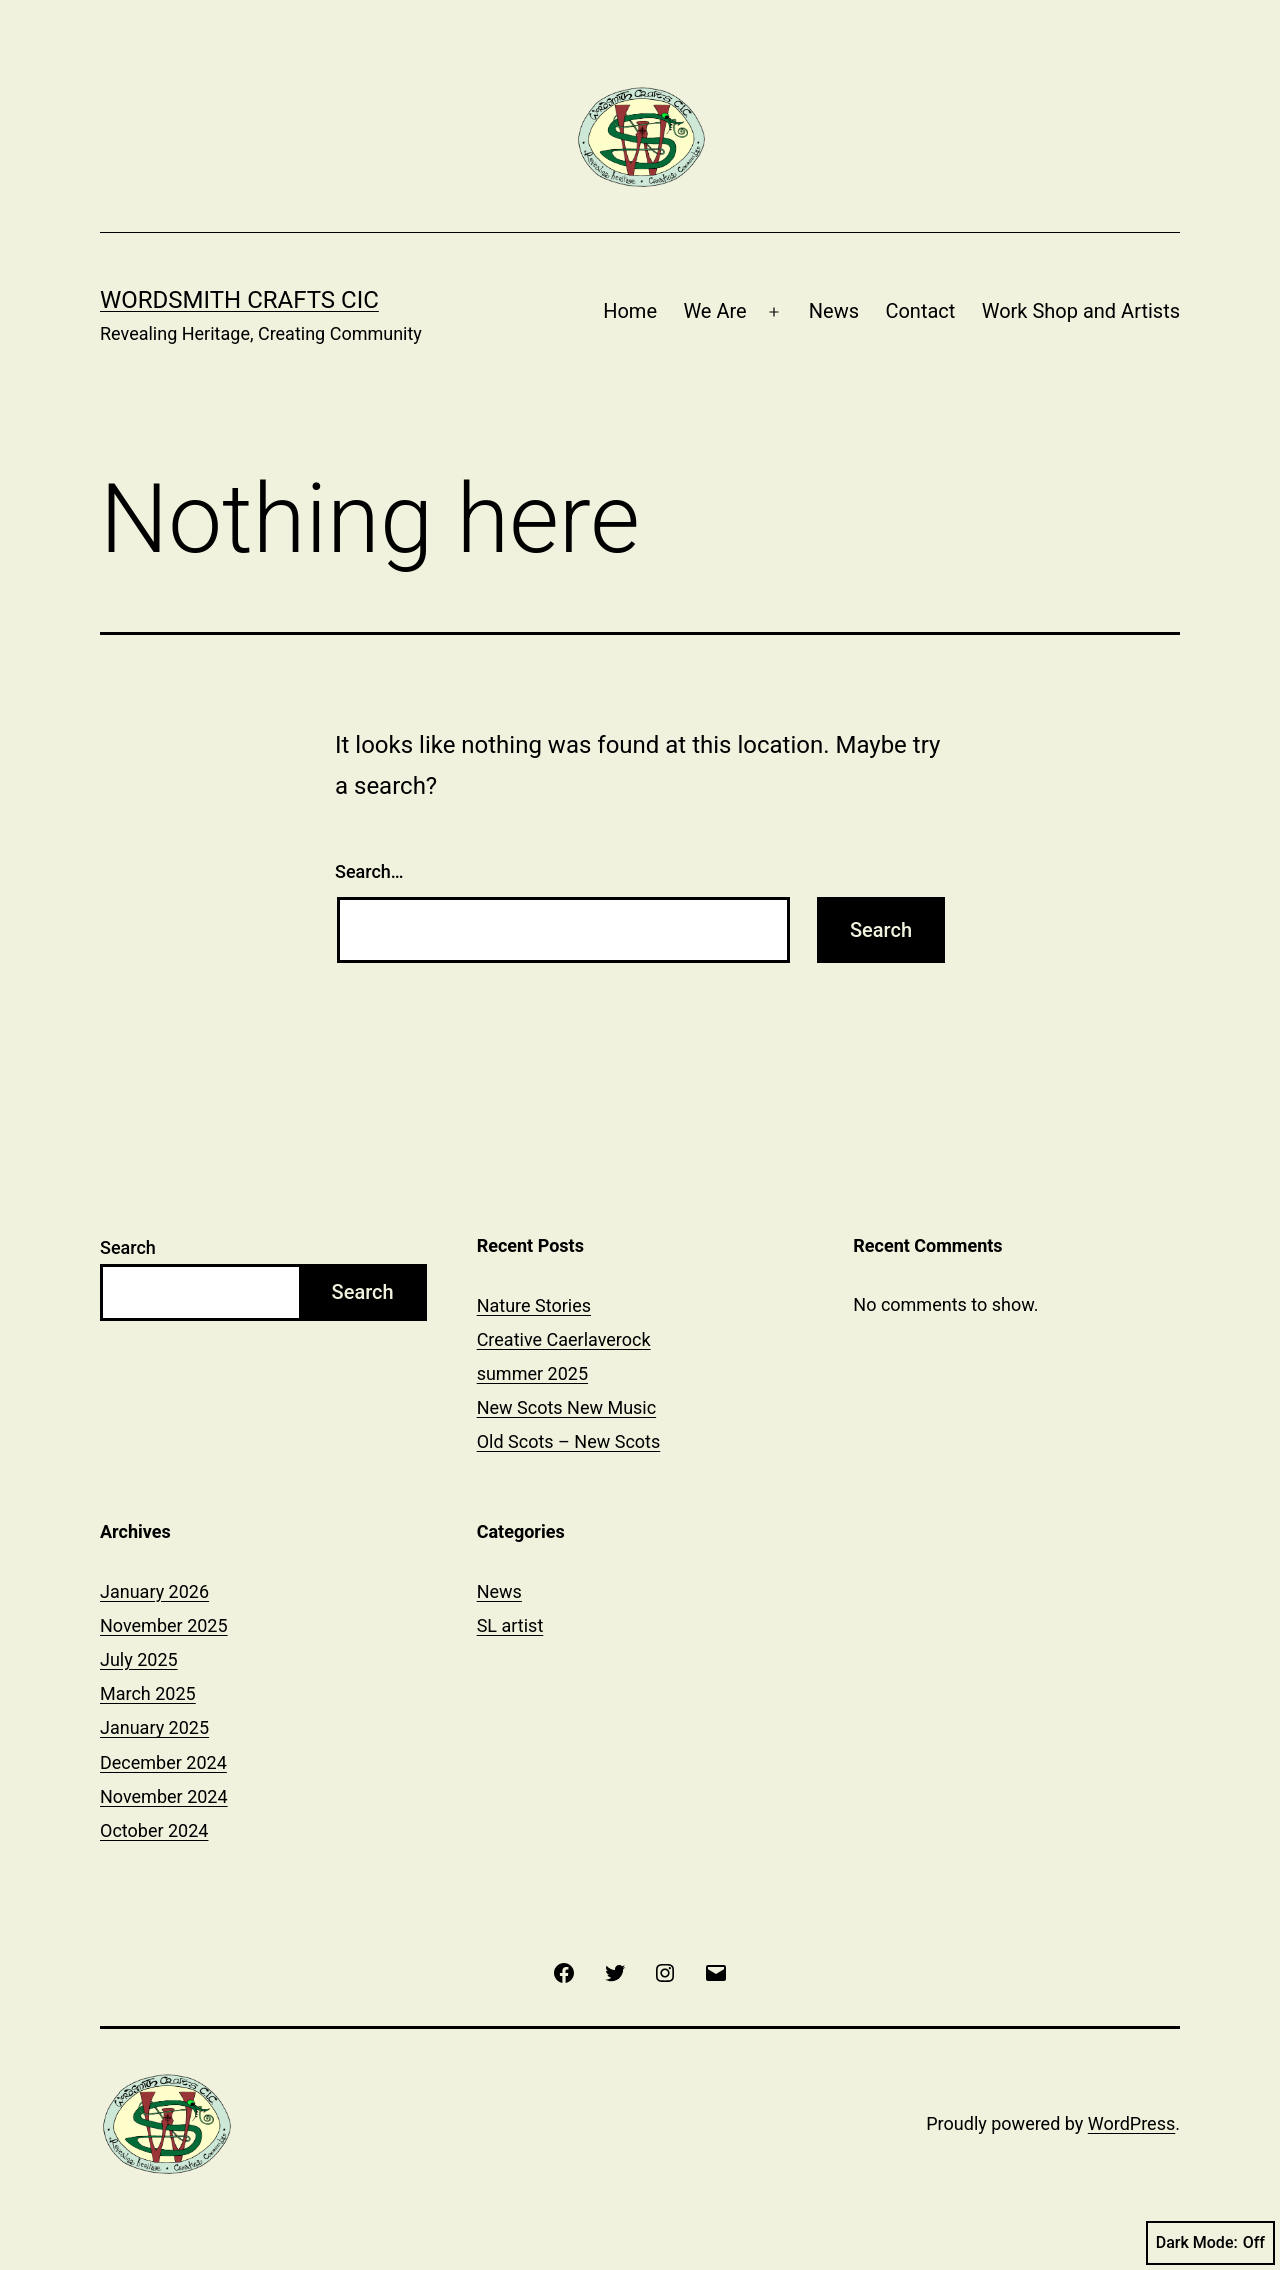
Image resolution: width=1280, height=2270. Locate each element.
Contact (920, 311)
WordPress (1131, 2123)
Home (630, 311)
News (834, 311)
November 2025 (164, 1625)
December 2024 (163, 1762)
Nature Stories (534, 1305)
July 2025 (139, 1659)
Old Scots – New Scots (569, 1441)
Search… (369, 871)
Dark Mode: (1210, 2243)
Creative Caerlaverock (564, 1339)
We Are (714, 311)
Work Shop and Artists (1081, 311)
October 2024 (154, 1830)
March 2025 (148, 1693)
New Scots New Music (567, 1407)
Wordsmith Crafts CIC (239, 300)
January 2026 (154, 1591)
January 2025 (154, 1727)
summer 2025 (532, 1373)
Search (128, 1247)
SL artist (510, 1625)
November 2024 (164, 1796)
